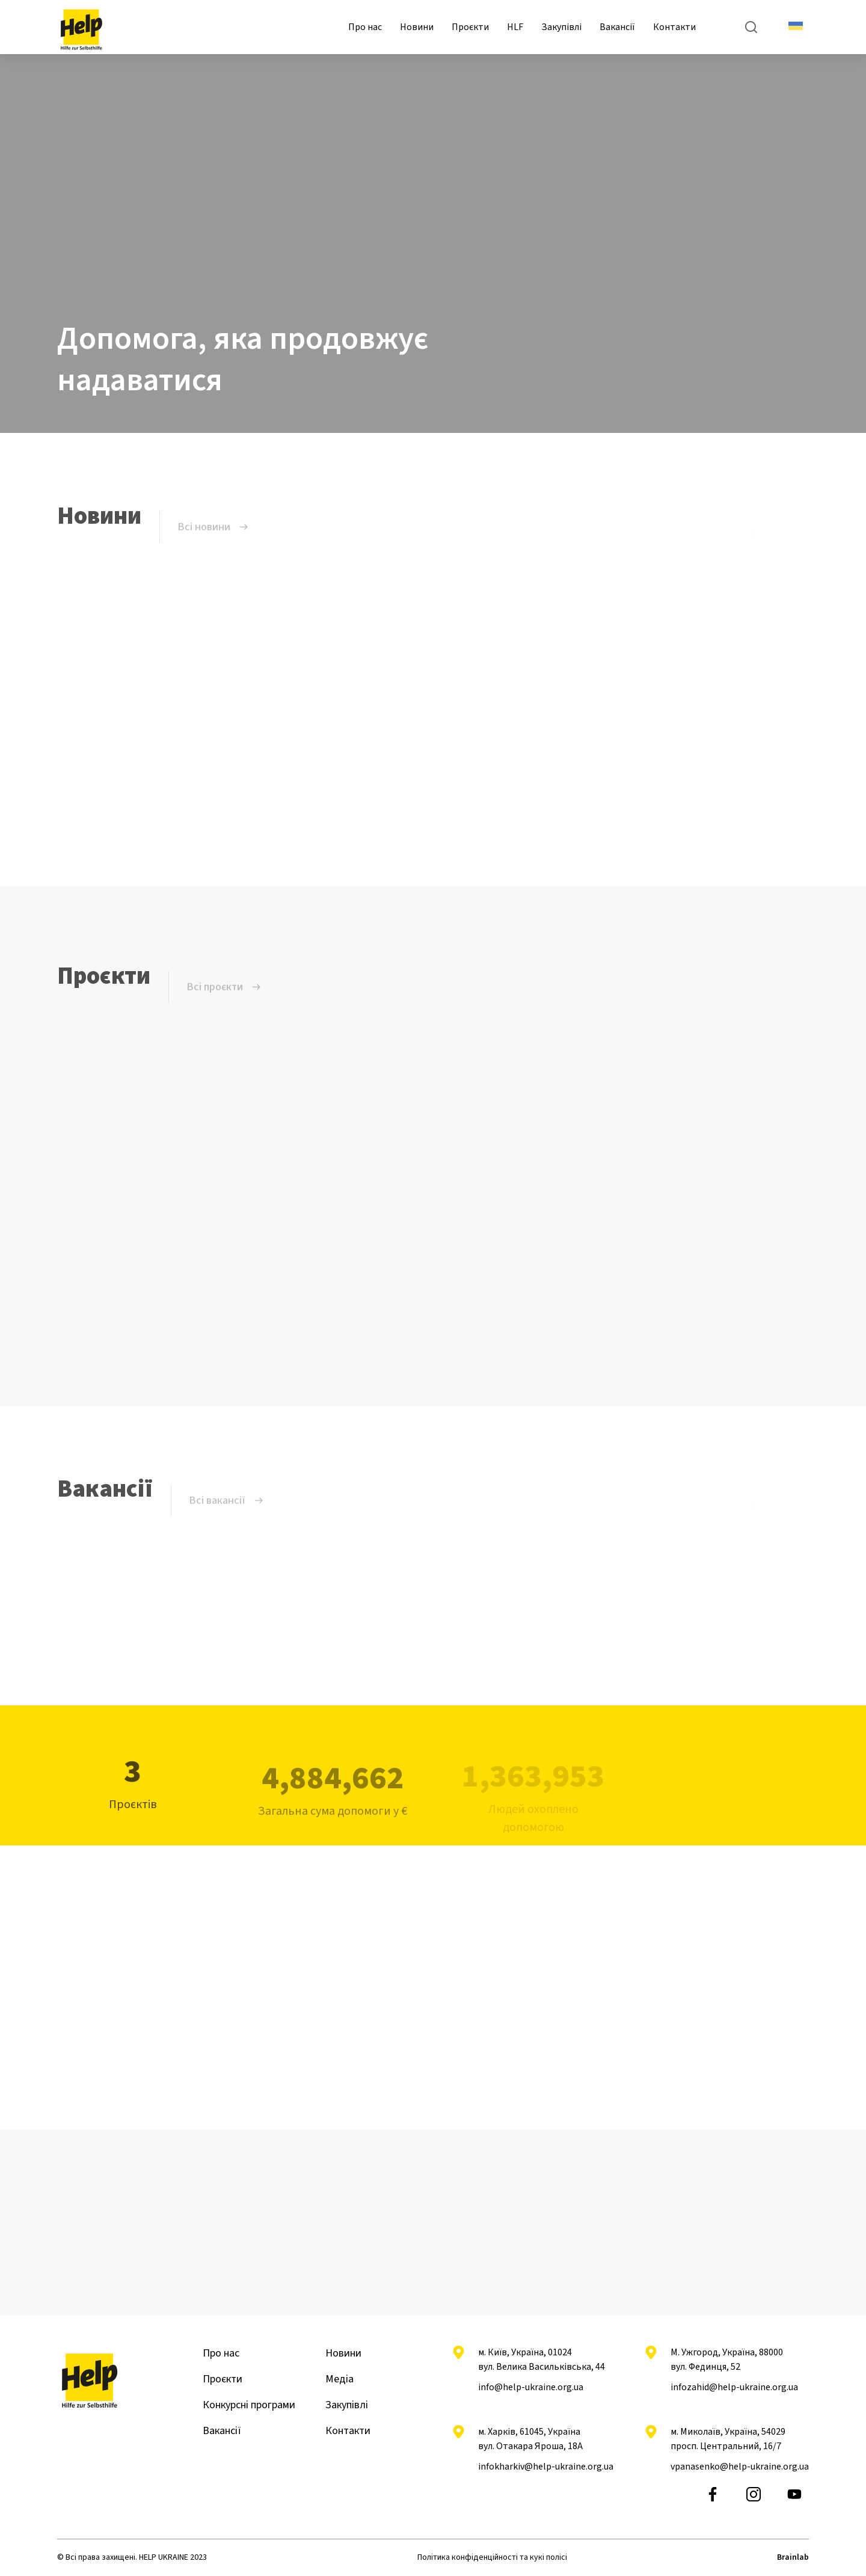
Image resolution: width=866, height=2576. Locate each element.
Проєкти (470, 27)
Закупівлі (561, 27)
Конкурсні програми (249, 2404)
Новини (417, 27)
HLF (515, 27)
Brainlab (793, 2557)
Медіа (339, 2379)
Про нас (365, 27)
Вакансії (617, 27)
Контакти (674, 27)
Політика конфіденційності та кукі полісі (492, 2557)
